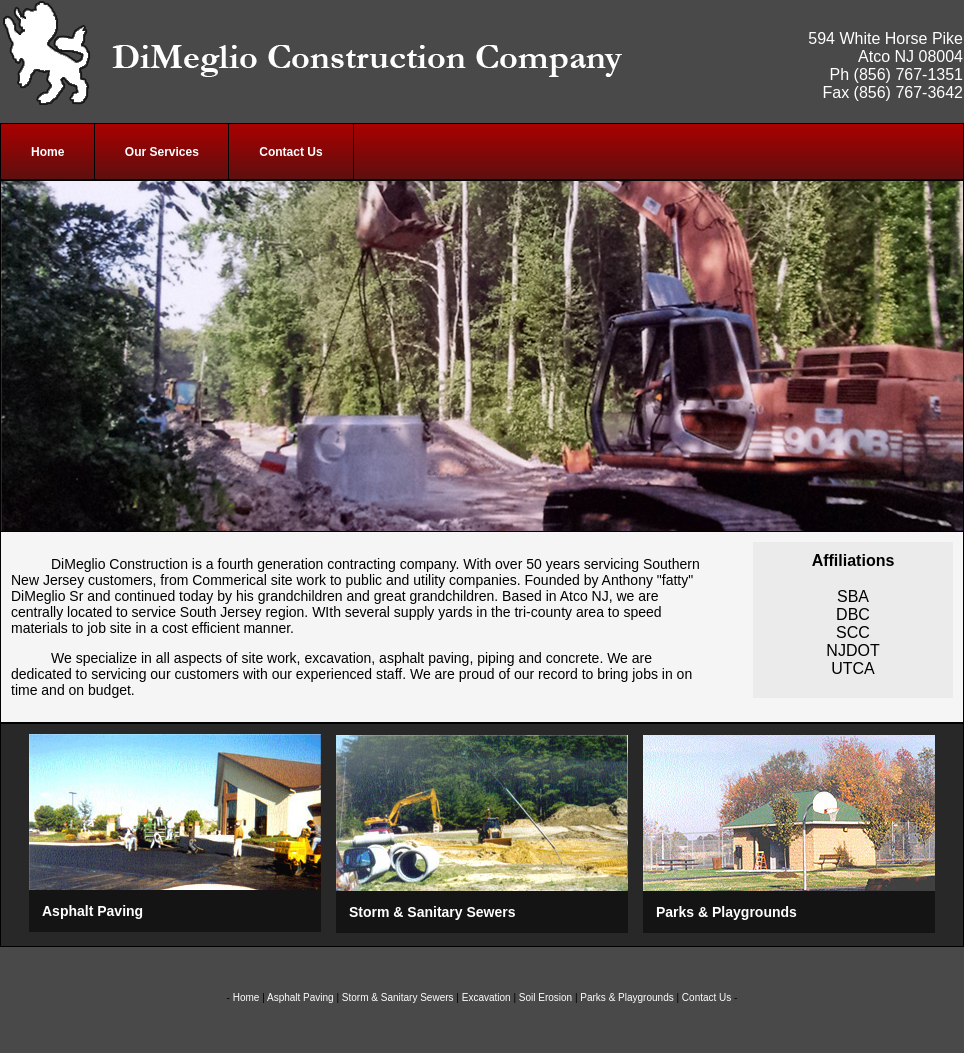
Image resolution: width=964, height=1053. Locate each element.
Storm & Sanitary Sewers (398, 997)
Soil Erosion (545, 997)
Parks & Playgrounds (626, 997)
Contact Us (706, 997)
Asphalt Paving (300, 997)
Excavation (486, 997)
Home (246, 997)
